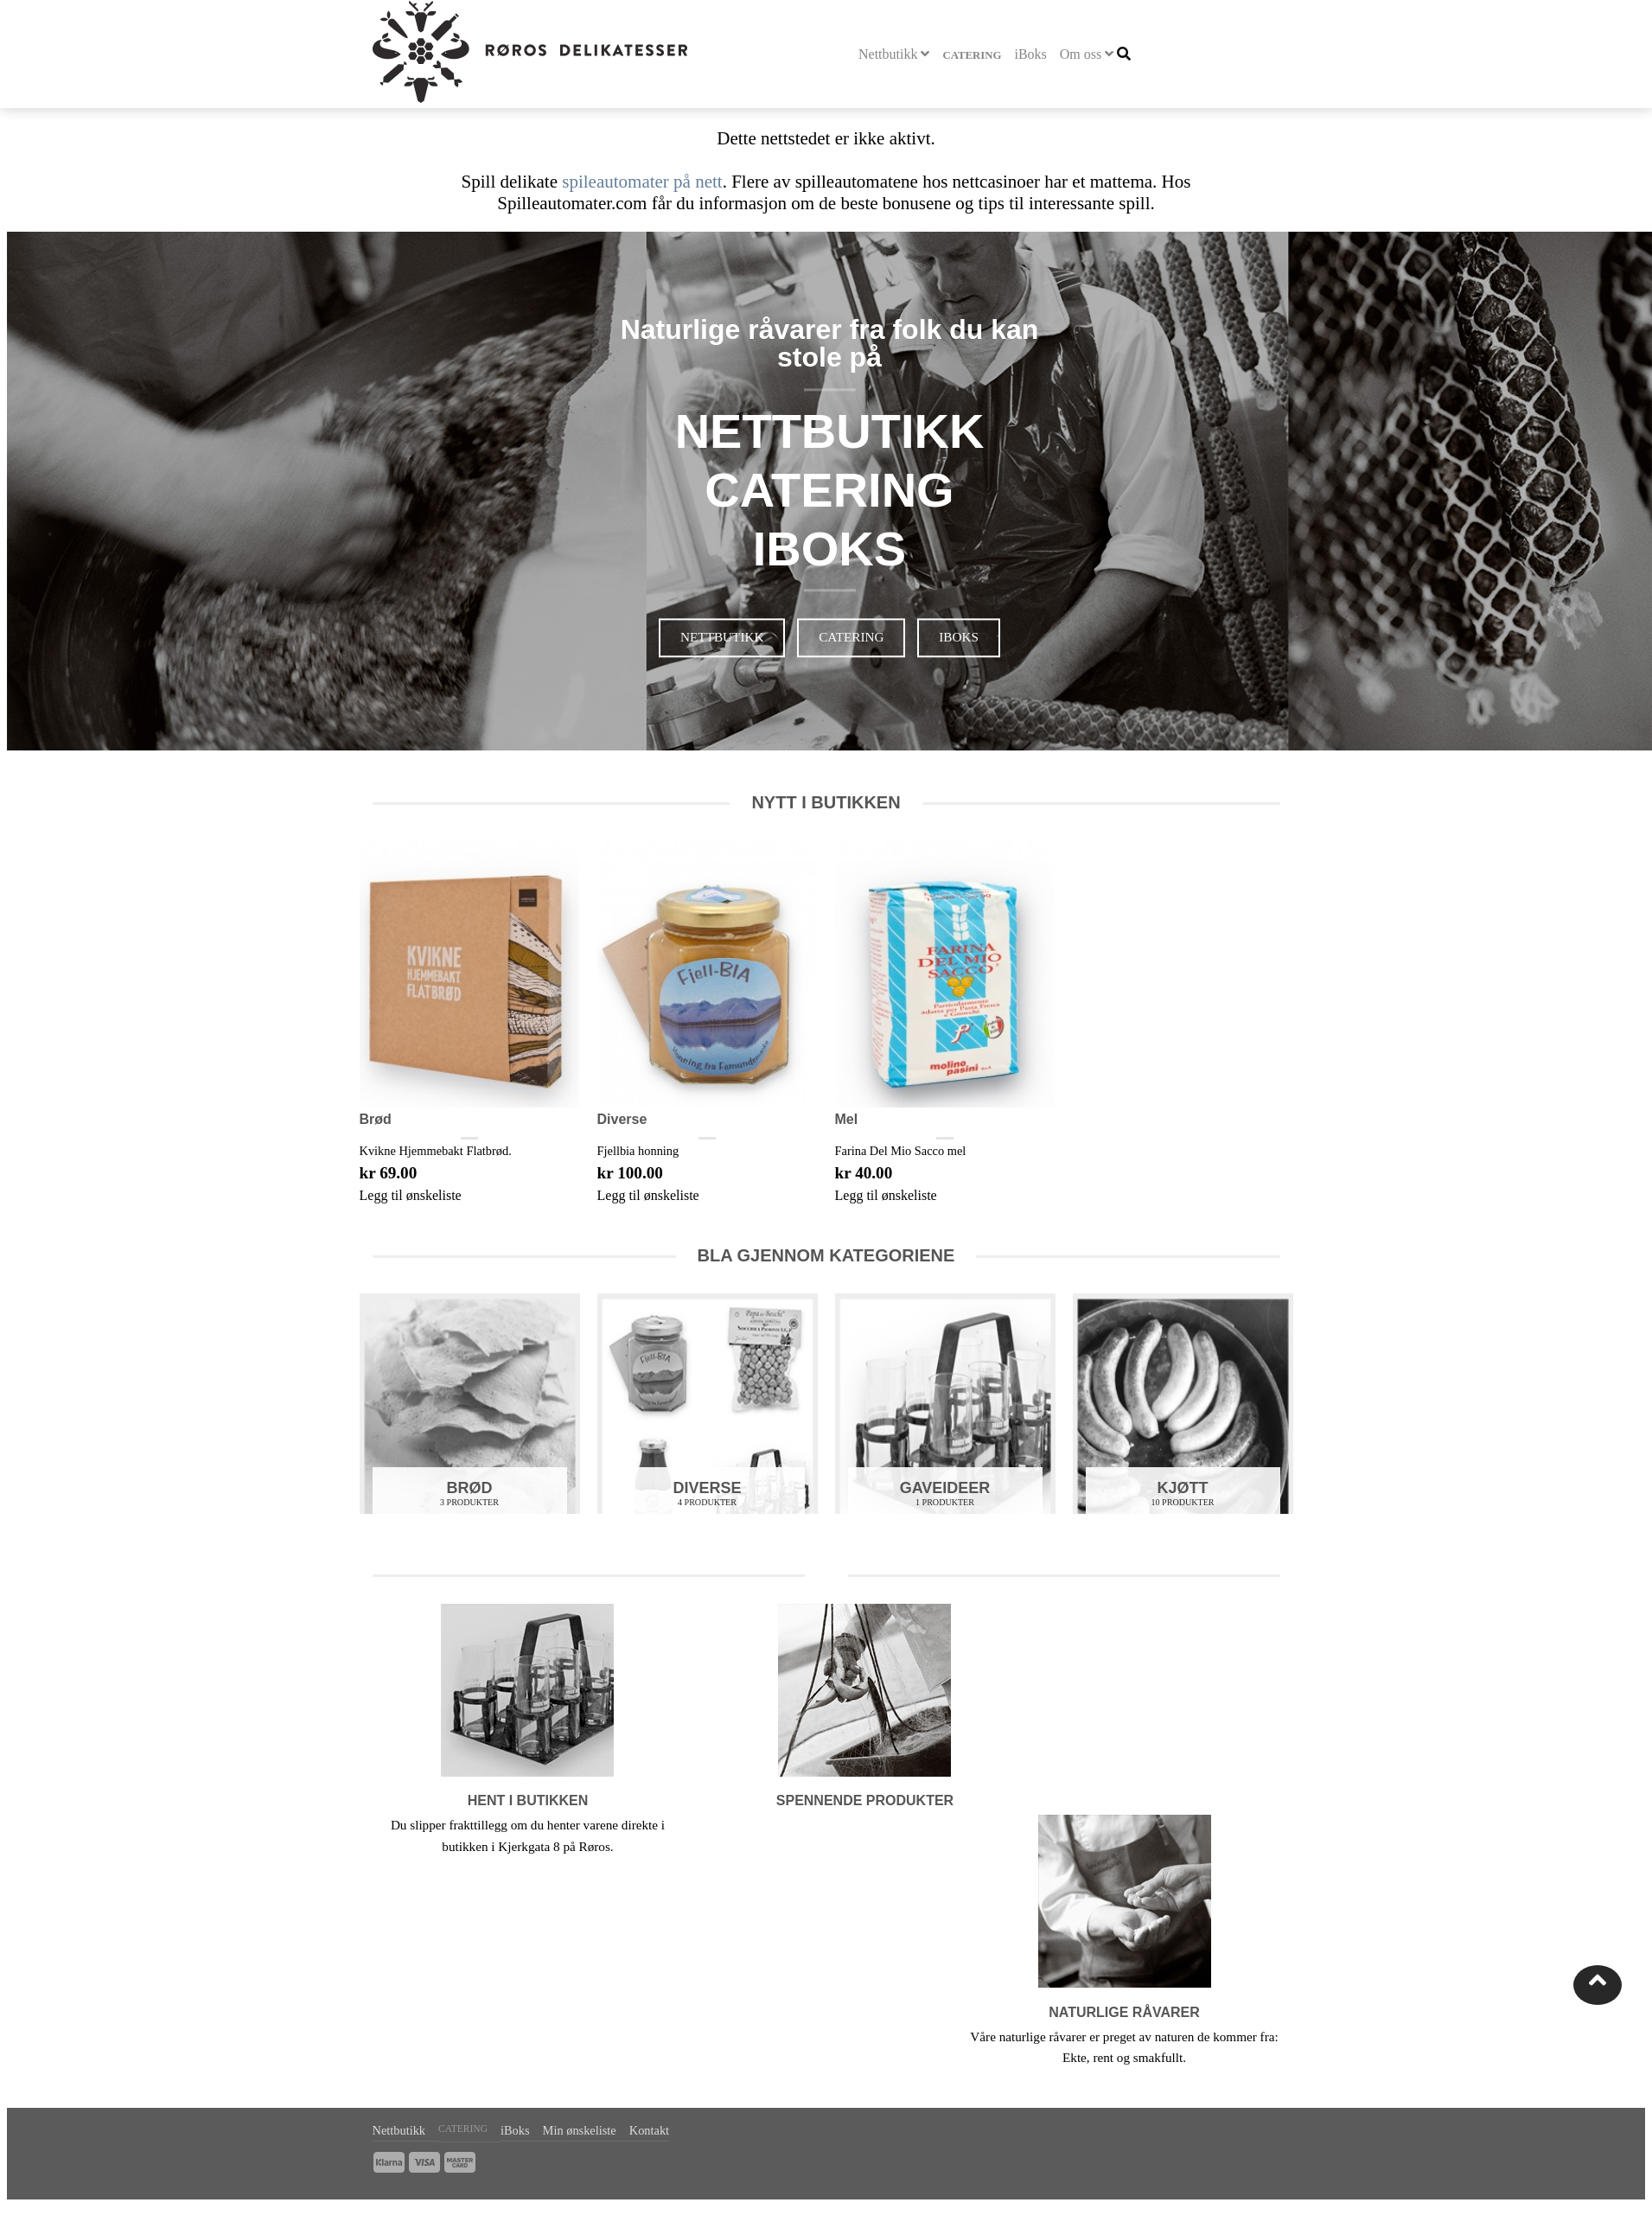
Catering (971, 55)
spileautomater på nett (642, 181)
